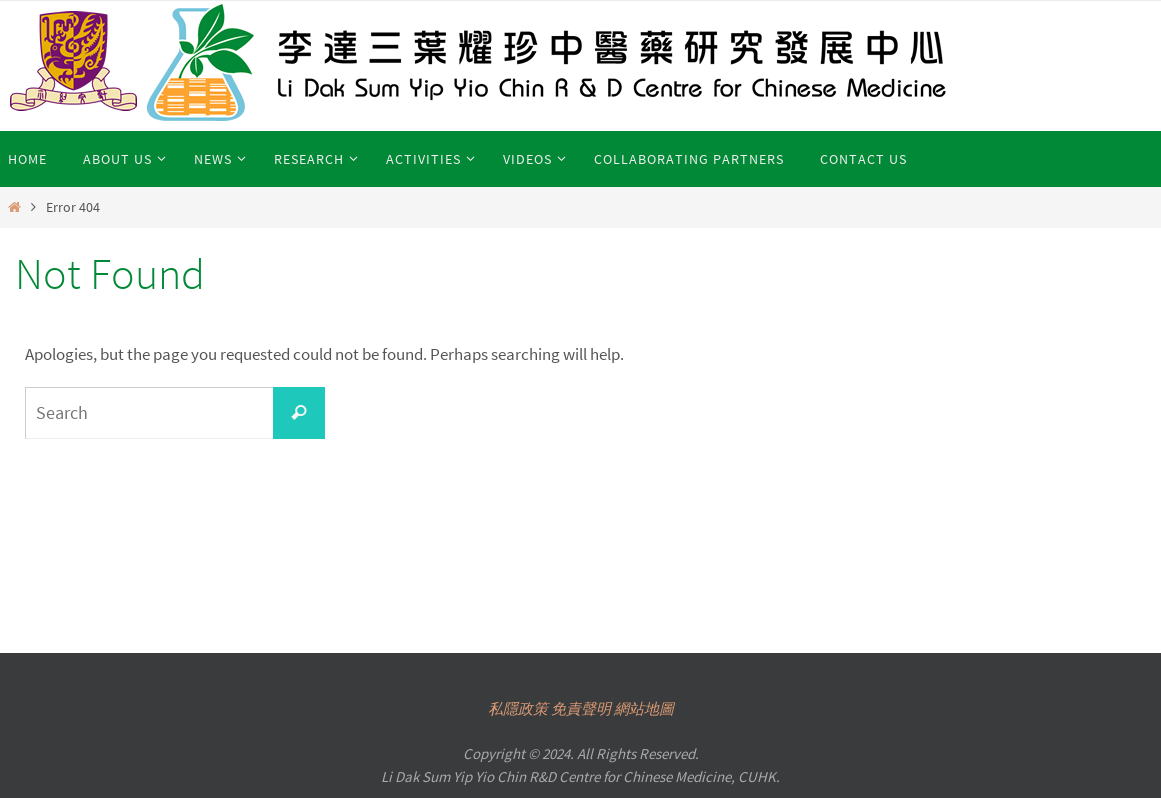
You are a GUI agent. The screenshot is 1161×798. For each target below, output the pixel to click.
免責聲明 (581, 708)
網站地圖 (644, 708)
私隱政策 (518, 708)
